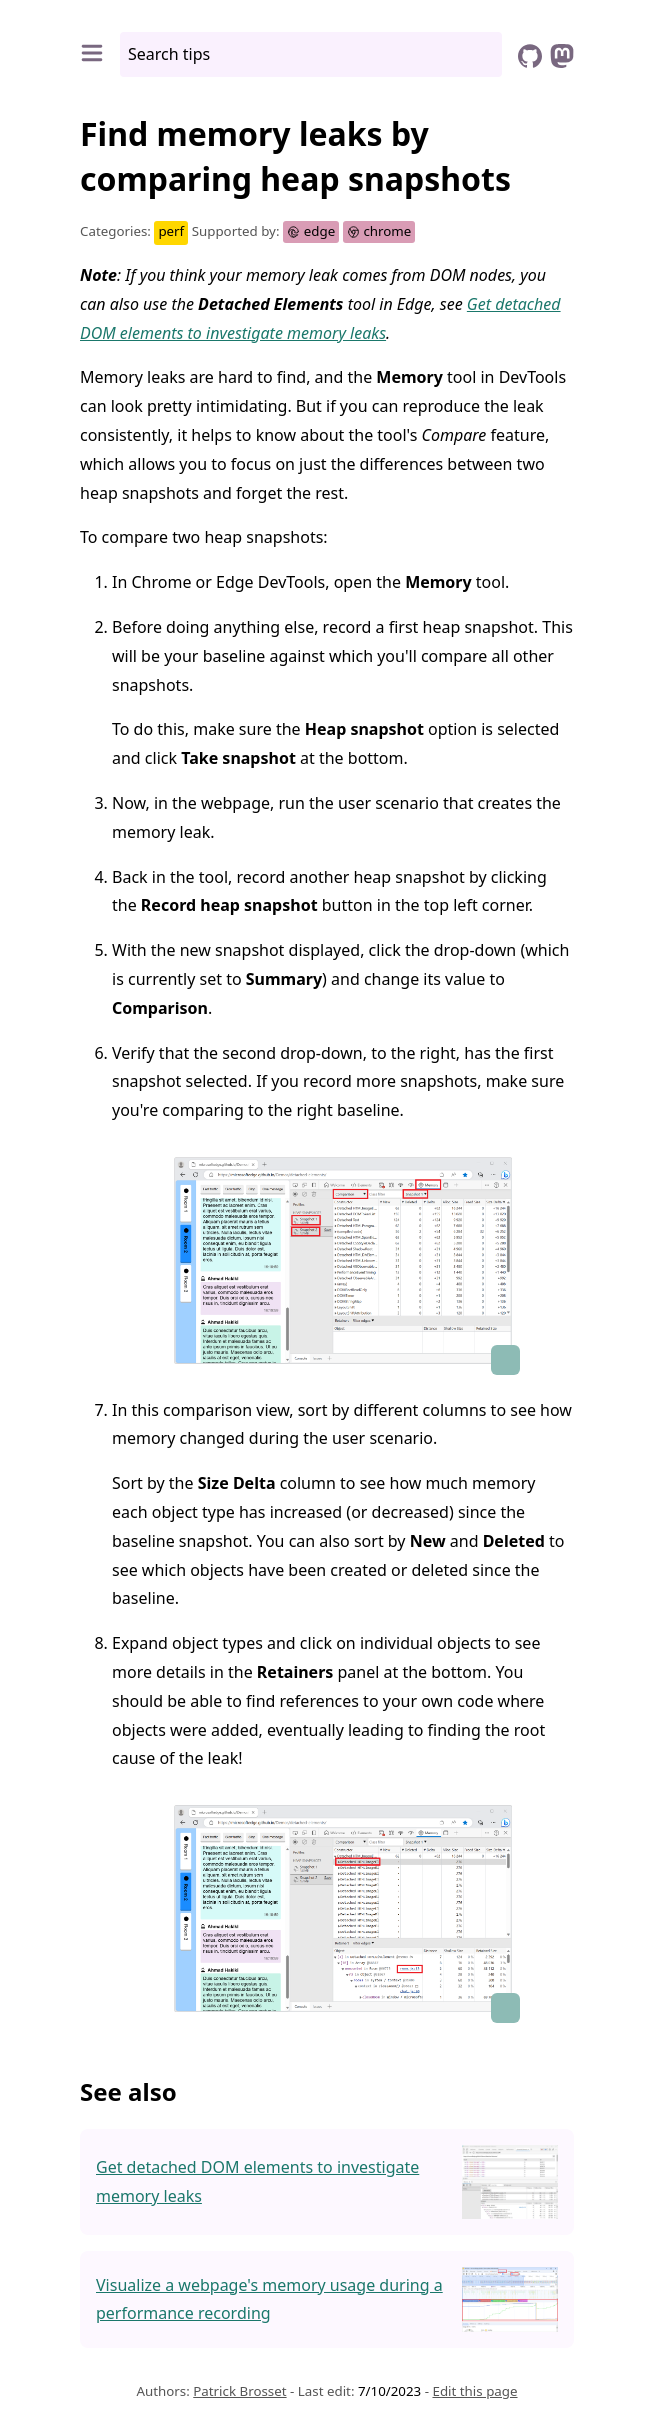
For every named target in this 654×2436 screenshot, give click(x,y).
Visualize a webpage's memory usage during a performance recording (269, 2299)
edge (311, 231)
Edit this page (474, 2391)
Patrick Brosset (239, 2391)
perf (171, 231)
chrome (379, 231)
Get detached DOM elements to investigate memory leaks (257, 2181)
